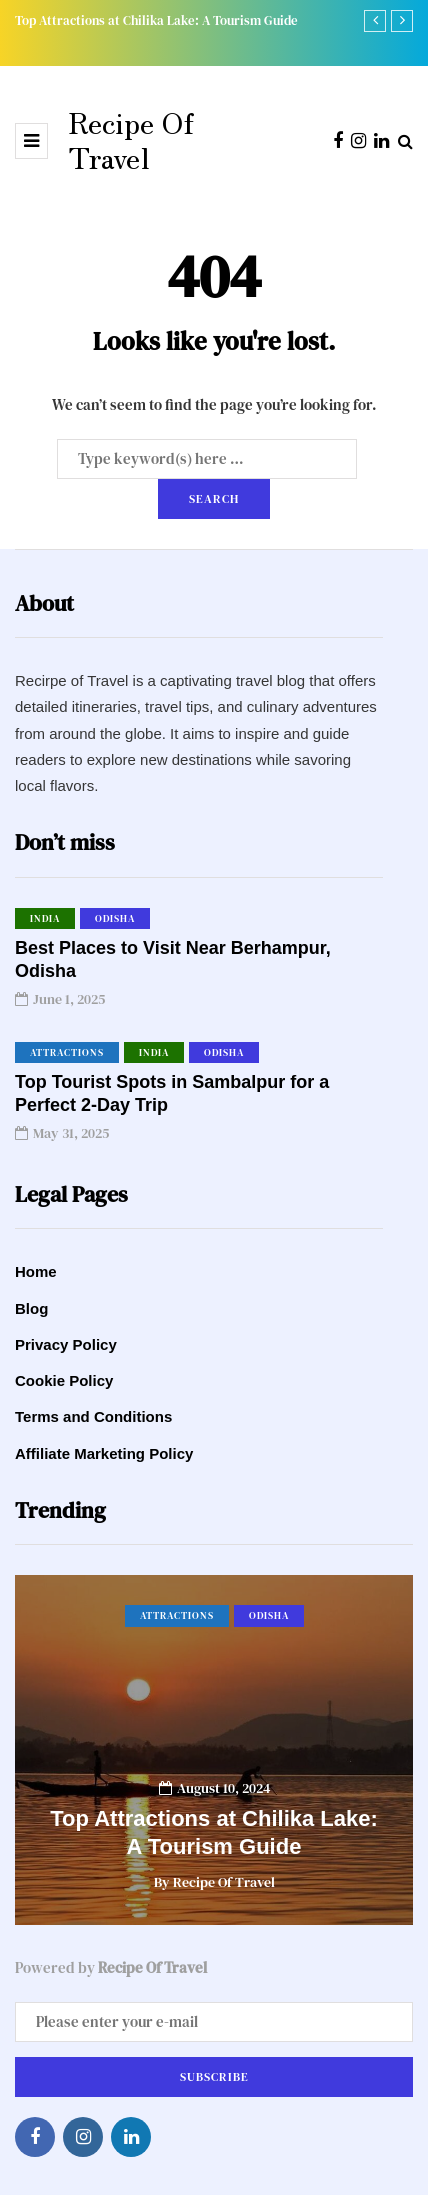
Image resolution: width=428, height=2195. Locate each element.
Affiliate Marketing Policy (104, 1453)
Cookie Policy (64, 1380)
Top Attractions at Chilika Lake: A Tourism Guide (156, 20)
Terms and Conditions (93, 1416)
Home (36, 1271)
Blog (31, 1308)
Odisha (115, 918)
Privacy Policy (66, 1344)
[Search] (207, 459)
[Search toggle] (405, 141)
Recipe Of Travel (131, 138)
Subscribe (214, 2077)
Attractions (67, 1052)
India (45, 918)
